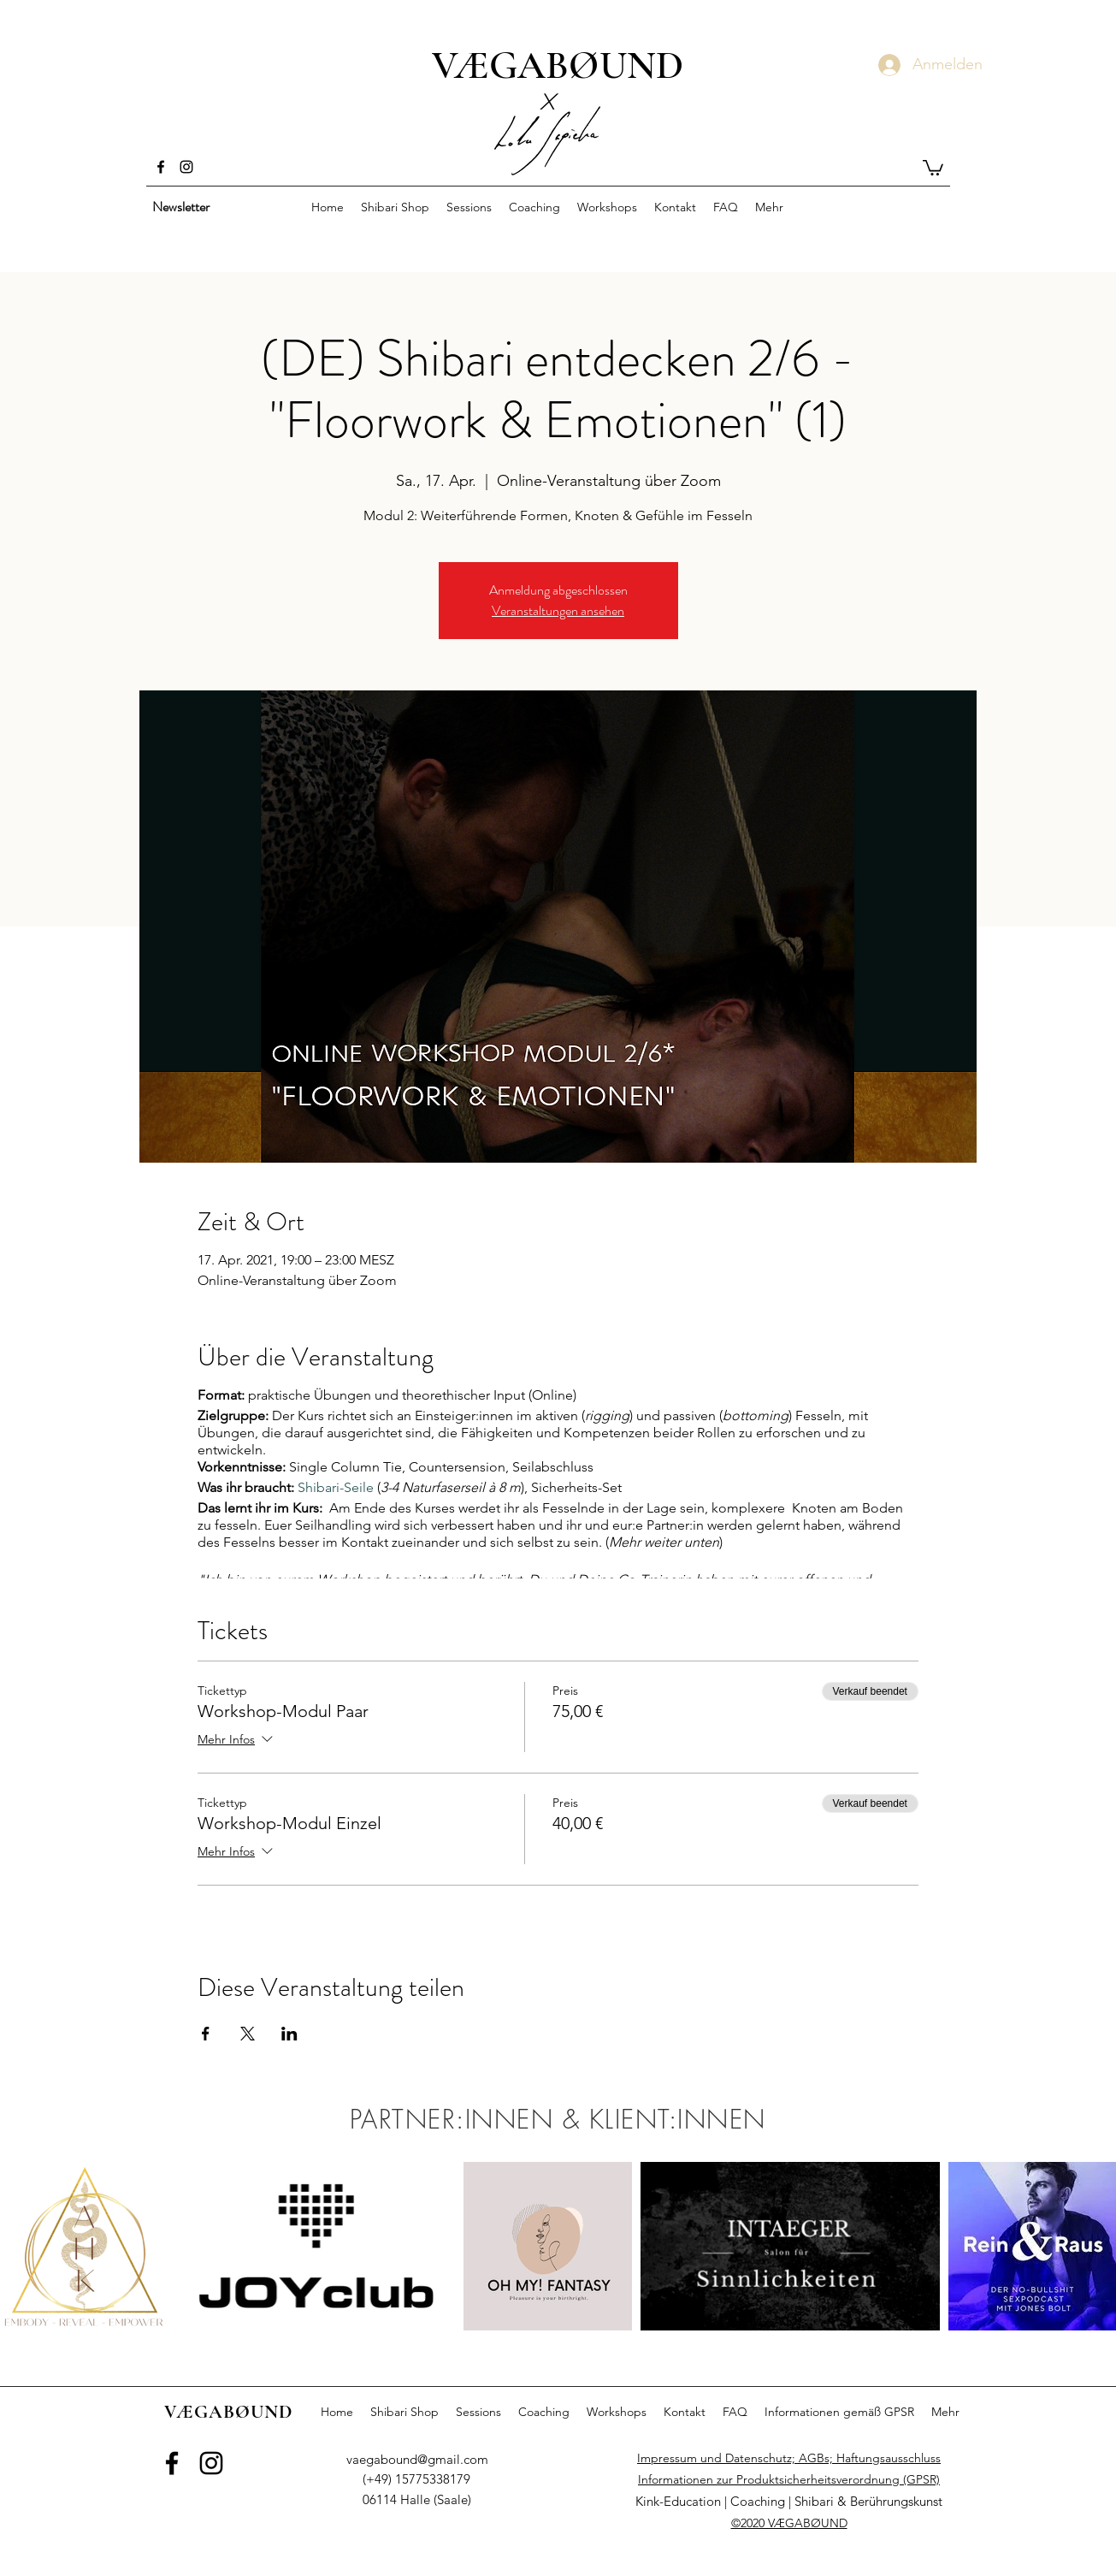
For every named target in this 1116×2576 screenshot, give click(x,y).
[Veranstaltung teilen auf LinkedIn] (289, 2033)
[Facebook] (160, 166)
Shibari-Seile (336, 1487)
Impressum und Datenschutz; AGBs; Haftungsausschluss (789, 2458)
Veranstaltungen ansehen (558, 610)
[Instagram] (186, 166)
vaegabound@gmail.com (417, 2459)
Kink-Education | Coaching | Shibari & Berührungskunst (788, 2501)
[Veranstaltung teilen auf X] (247, 2033)
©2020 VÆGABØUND (789, 2523)
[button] (933, 166)
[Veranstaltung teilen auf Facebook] (206, 2033)
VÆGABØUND (557, 65)
